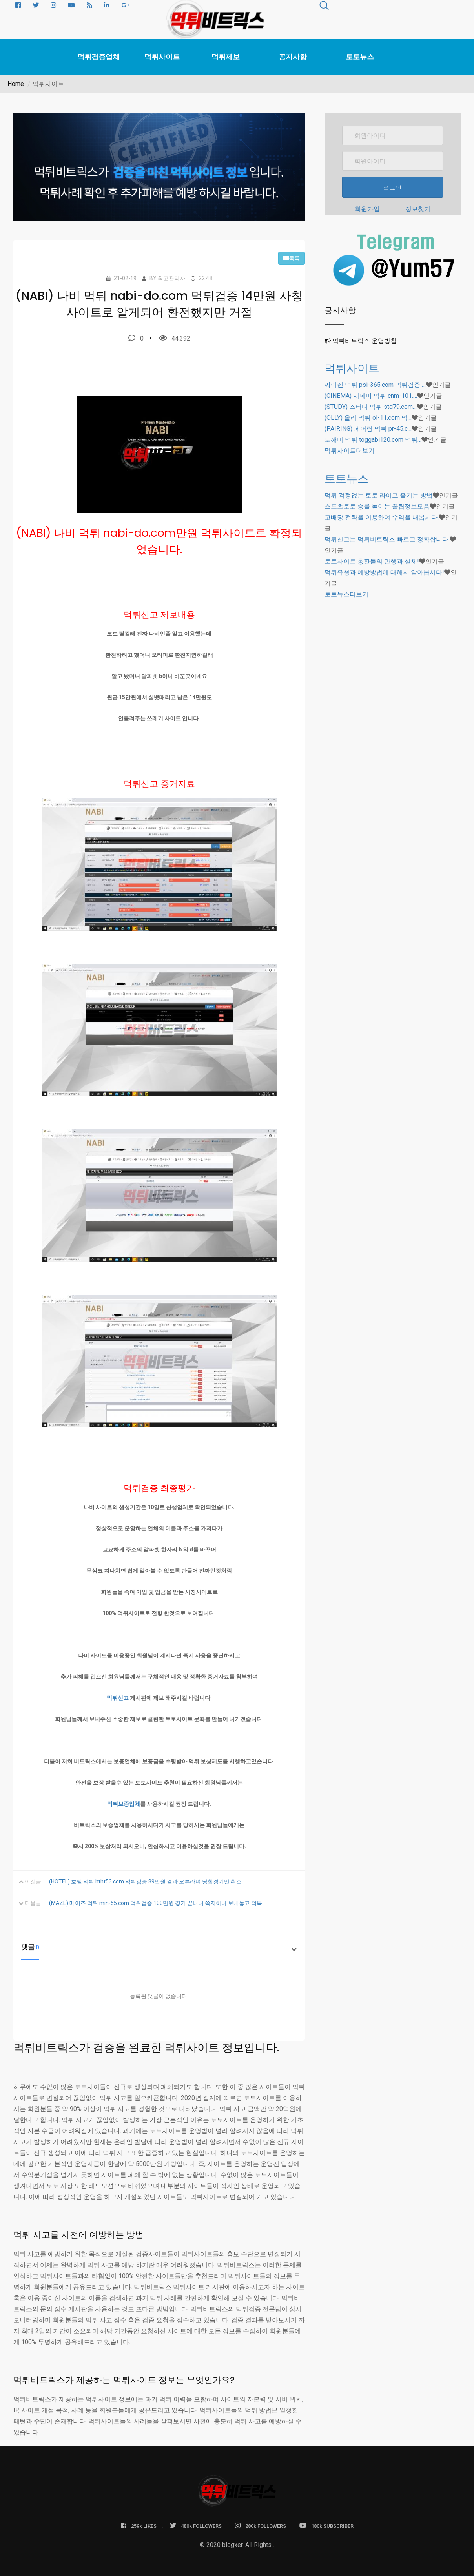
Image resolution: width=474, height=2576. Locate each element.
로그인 (392, 187)
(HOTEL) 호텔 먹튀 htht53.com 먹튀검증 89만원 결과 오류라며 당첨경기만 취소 (145, 1881)
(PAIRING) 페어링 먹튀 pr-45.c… (368, 428)
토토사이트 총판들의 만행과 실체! (372, 561)
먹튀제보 (225, 57)
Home (15, 84)
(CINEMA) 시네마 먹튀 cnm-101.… (371, 395)
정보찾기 (417, 209)
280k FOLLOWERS (260, 2525)
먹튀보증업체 (123, 1804)
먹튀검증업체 (98, 57)
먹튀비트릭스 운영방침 (364, 340)
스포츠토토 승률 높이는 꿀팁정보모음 (377, 506)
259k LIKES (139, 2525)
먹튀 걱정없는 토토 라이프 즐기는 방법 (379, 495)
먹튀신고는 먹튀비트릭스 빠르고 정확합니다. (387, 539)
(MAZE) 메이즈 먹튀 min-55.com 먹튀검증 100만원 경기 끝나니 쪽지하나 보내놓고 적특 (155, 1903)
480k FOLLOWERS (196, 2525)
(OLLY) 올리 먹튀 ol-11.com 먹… (368, 417)
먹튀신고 (118, 1698)
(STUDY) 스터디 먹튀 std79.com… (371, 406)
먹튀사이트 (162, 57)
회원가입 (367, 209)
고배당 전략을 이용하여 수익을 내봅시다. (382, 517)
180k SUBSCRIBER (326, 2525)
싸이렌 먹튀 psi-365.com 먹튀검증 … (375, 384)
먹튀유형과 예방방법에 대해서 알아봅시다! (384, 572)
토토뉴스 (360, 57)
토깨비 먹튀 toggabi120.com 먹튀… (373, 439)
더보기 (350, 450)
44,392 (174, 338)
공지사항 (293, 57)
